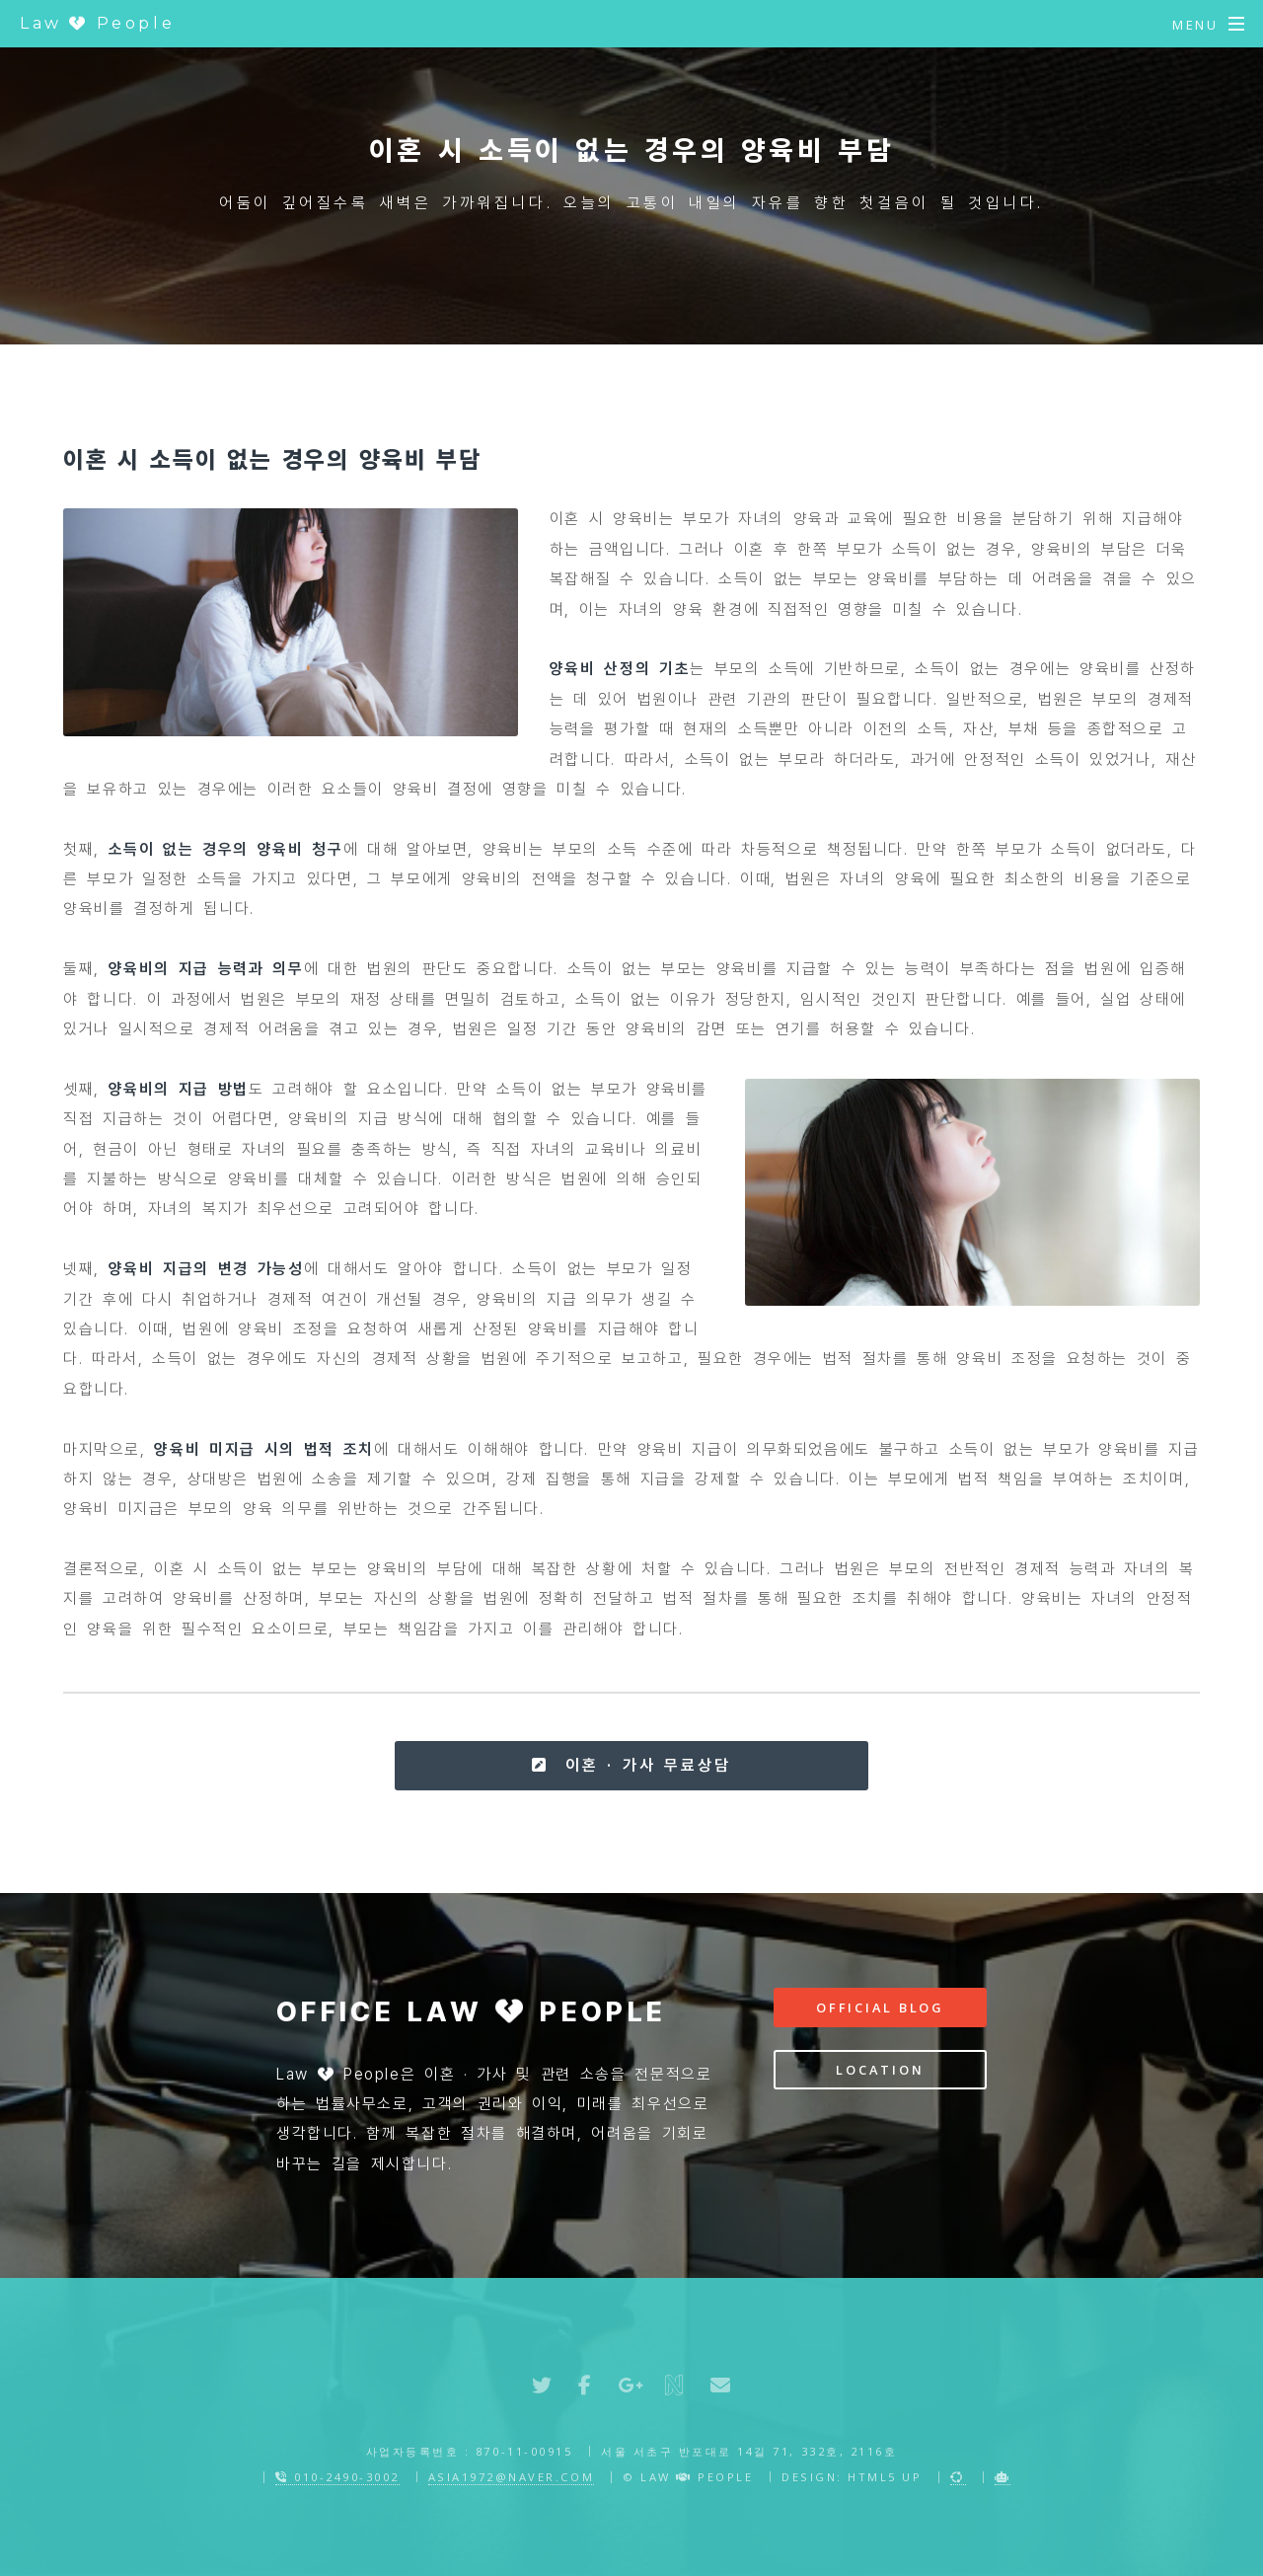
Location (880, 2070)
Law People (97, 23)
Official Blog (880, 2007)
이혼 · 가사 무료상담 (631, 1765)
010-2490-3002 (337, 2476)
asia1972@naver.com (511, 2476)
